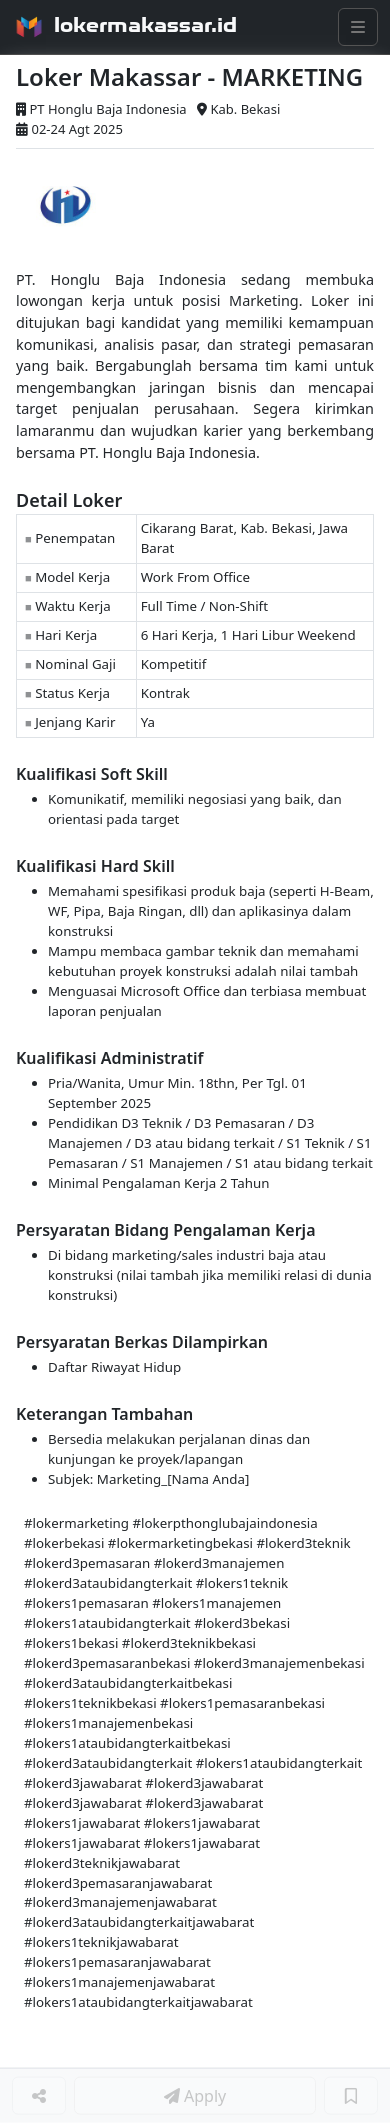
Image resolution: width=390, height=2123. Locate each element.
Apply (195, 2096)
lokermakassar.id (145, 25)
